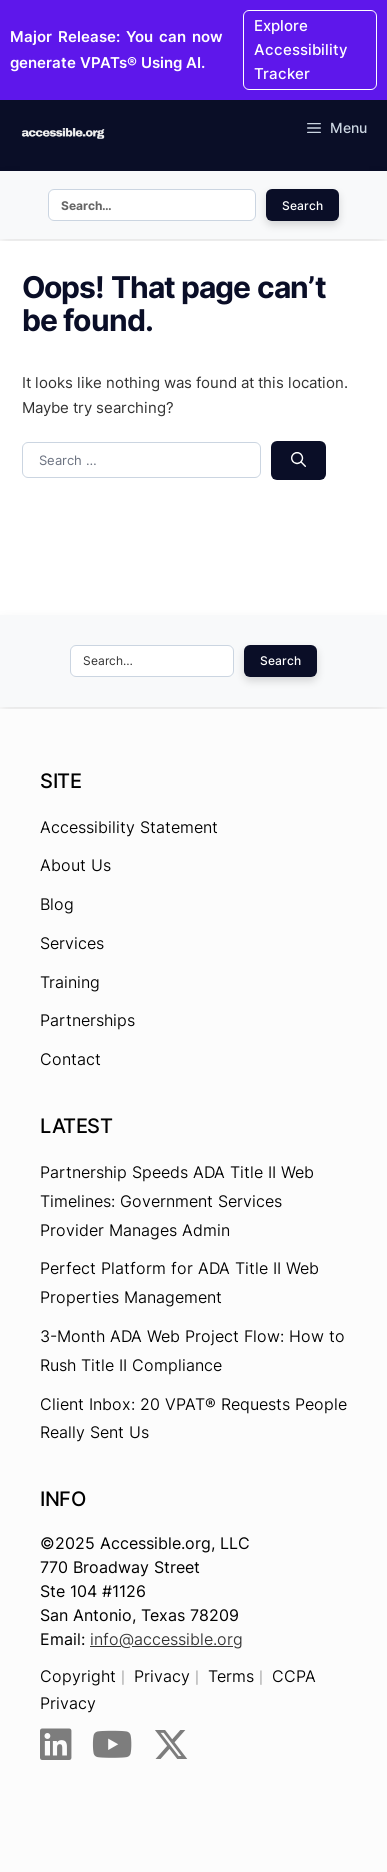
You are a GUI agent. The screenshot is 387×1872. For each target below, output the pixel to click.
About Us (75, 865)
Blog (57, 904)
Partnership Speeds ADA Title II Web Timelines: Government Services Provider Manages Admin (177, 1201)
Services (72, 943)
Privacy (162, 1676)
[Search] (298, 460)
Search (302, 205)
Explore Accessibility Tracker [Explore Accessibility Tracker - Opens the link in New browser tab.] (301, 49)
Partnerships (87, 1020)
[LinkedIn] (56, 1745)
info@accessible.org (166, 1639)
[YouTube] (112, 1745)
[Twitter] (171, 1745)
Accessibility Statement (129, 827)
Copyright (78, 1676)
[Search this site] (152, 205)
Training (70, 982)
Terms (231, 1676)
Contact (70, 1059)
